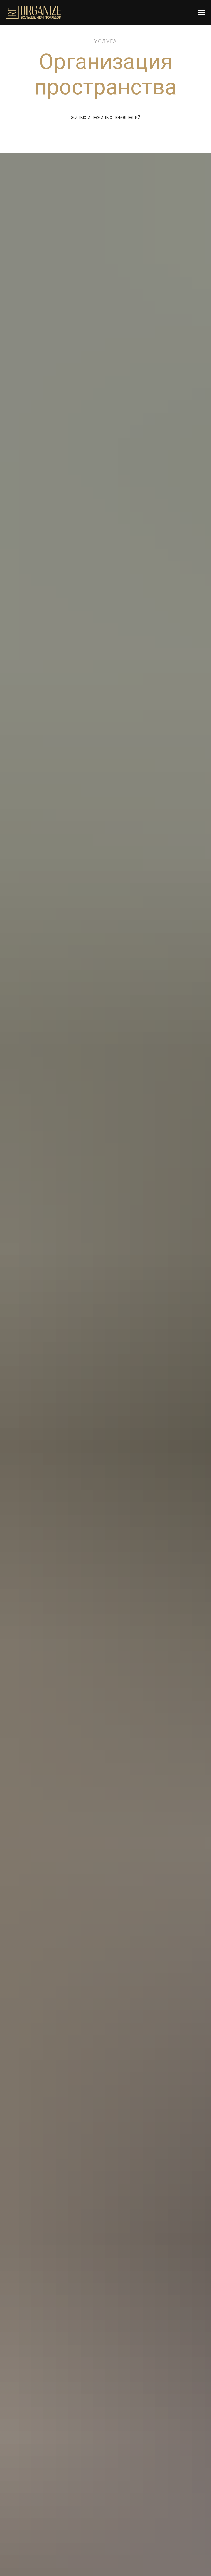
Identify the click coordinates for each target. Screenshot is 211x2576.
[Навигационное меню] (201, 12)
